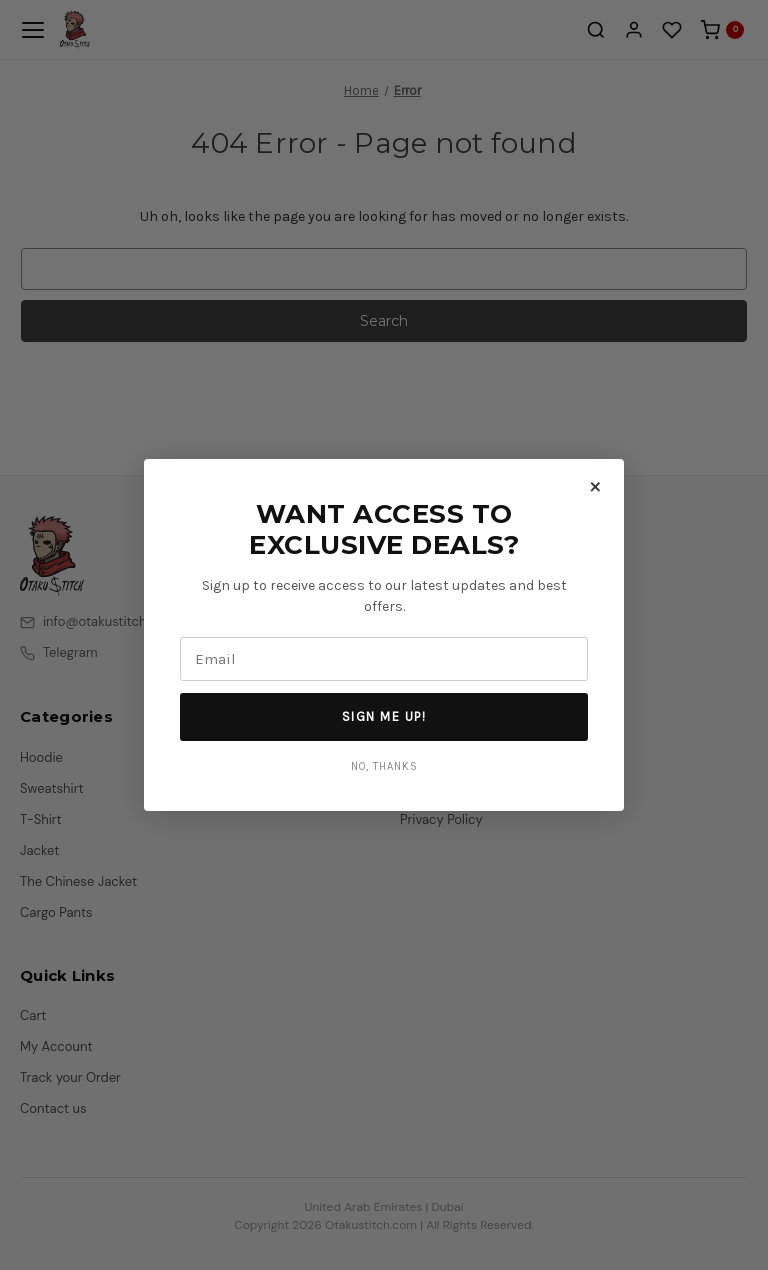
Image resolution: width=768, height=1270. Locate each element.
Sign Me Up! (384, 716)
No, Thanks (384, 766)
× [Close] (595, 485)
